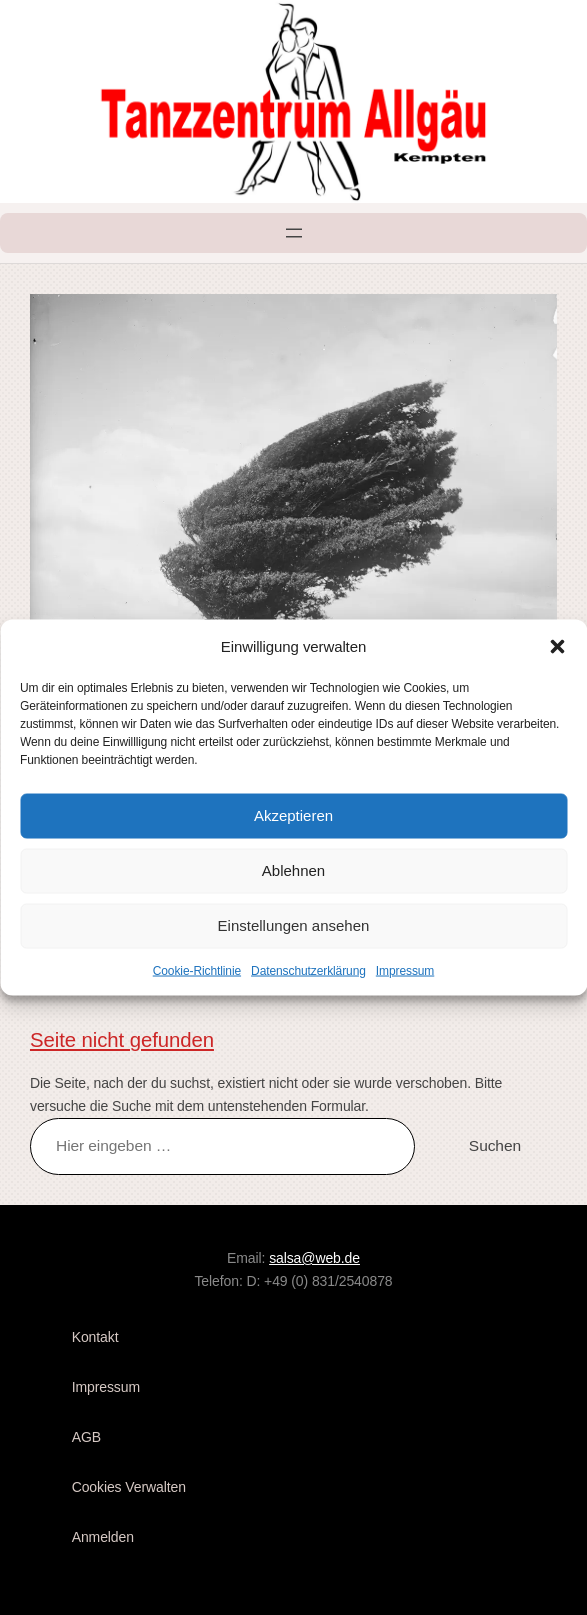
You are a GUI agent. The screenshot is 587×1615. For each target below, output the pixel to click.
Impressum (405, 970)
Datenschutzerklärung (308, 970)
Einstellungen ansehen (294, 925)
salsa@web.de (314, 1258)
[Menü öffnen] (294, 233)
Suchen (495, 1145)
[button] (557, 646)
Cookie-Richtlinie (197, 970)
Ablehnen (293, 870)
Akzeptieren (293, 815)
